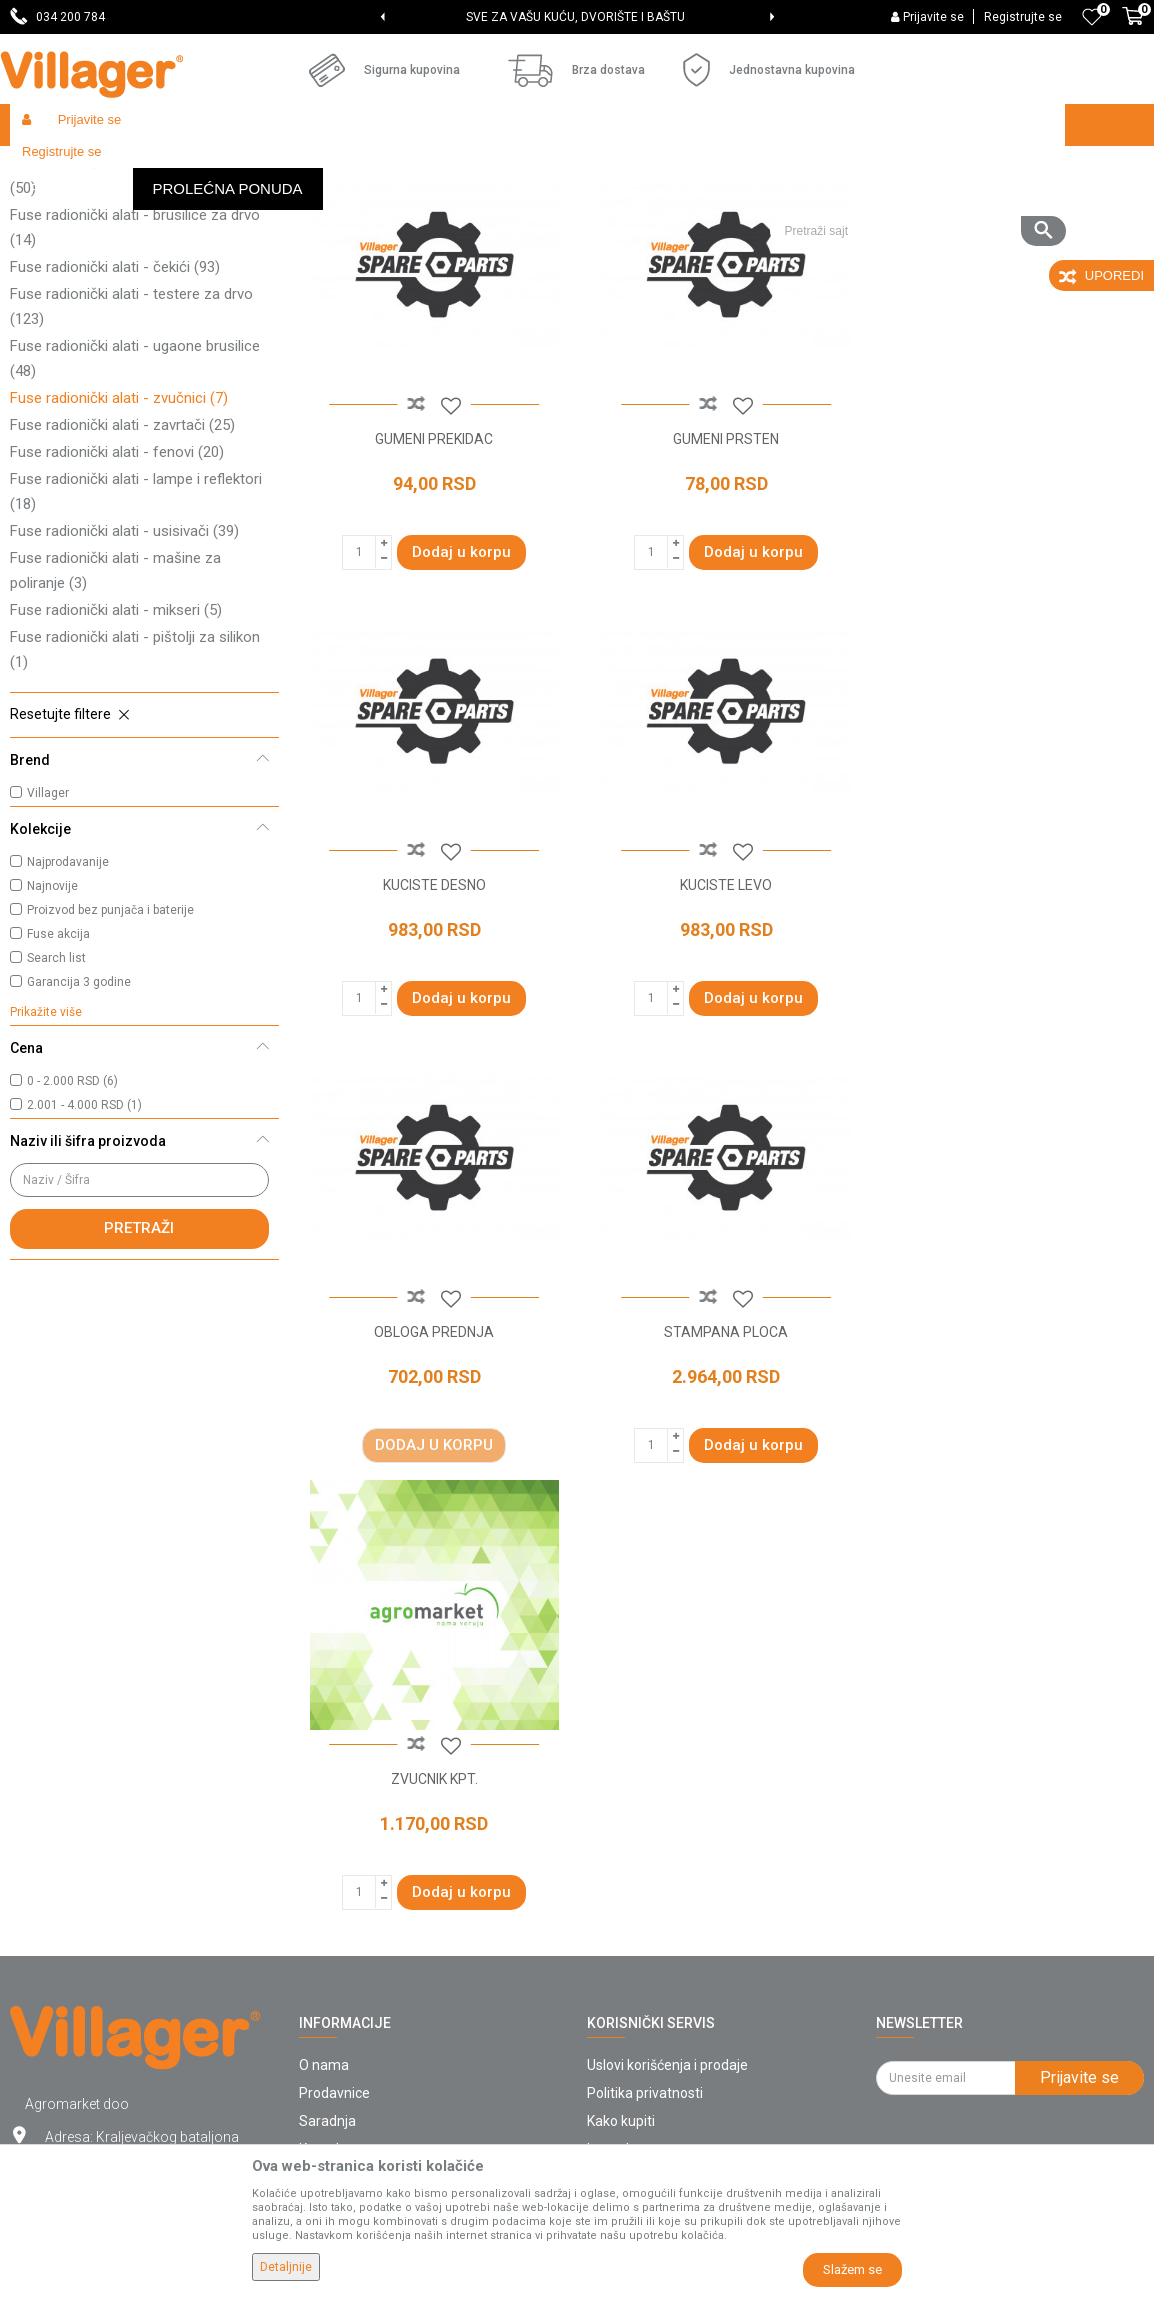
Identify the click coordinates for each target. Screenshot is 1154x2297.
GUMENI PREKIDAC (433, 581)
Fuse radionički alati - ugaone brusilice (135, 504)
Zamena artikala (639, 2063)
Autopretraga (590, 206)
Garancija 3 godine (79, 1128)
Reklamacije (625, 2007)
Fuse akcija (58, 1080)
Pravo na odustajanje (653, 1979)
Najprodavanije (68, 1008)
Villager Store (48, 167)
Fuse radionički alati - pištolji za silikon (135, 795)
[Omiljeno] (1092, 17)
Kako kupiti (621, 1811)
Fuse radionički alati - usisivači (124, 677)
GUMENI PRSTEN (721, 581)
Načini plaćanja (634, 1895)
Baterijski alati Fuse (283, 167)
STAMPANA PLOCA (1010, 1025)
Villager (48, 939)
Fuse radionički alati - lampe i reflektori (136, 637)
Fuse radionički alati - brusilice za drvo (135, 373)
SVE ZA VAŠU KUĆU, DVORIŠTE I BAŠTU (575, 17)
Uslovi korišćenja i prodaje (667, 1755)
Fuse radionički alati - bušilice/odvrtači (135, 321)
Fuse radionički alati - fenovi (117, 598)
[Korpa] (1133, 27)
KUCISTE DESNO (1009, 581)
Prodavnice (334, 1783)
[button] (917, 167)
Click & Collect (630, 1867)
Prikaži (878, 206)
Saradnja (327, 1811)
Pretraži (139, 1374)
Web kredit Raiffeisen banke (676, 1951)
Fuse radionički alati (411, 167)
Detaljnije (286, 2267)
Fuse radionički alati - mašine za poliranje (115, 716)
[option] (577, 17)
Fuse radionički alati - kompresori (130, 282)
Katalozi (324, 1895)
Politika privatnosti (645, 1783)
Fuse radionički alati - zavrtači (122, 571)
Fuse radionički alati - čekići (115, 413)
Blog (313, 1923)
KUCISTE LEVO (433, 1025)
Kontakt (323, 1839)
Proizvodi (129, 167)
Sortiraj (684, 206)
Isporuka (614, 1839)
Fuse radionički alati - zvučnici (119, 544)
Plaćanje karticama (647, 1923)
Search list (56, 1104)
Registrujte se (1023, 17)
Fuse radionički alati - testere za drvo (131, 452)
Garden (192, 167)
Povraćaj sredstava (647, 2035)
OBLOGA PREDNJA (721, 1025)
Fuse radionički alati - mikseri (116, 756)
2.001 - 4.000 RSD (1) (84, 1251)
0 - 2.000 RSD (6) (72, 1227)
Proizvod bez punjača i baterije (110, 1056)
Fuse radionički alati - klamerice (128, 255)
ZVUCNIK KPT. (432, 1468)
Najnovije (52, 1032)
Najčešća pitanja (350, 1867)
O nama (324, 1755)
